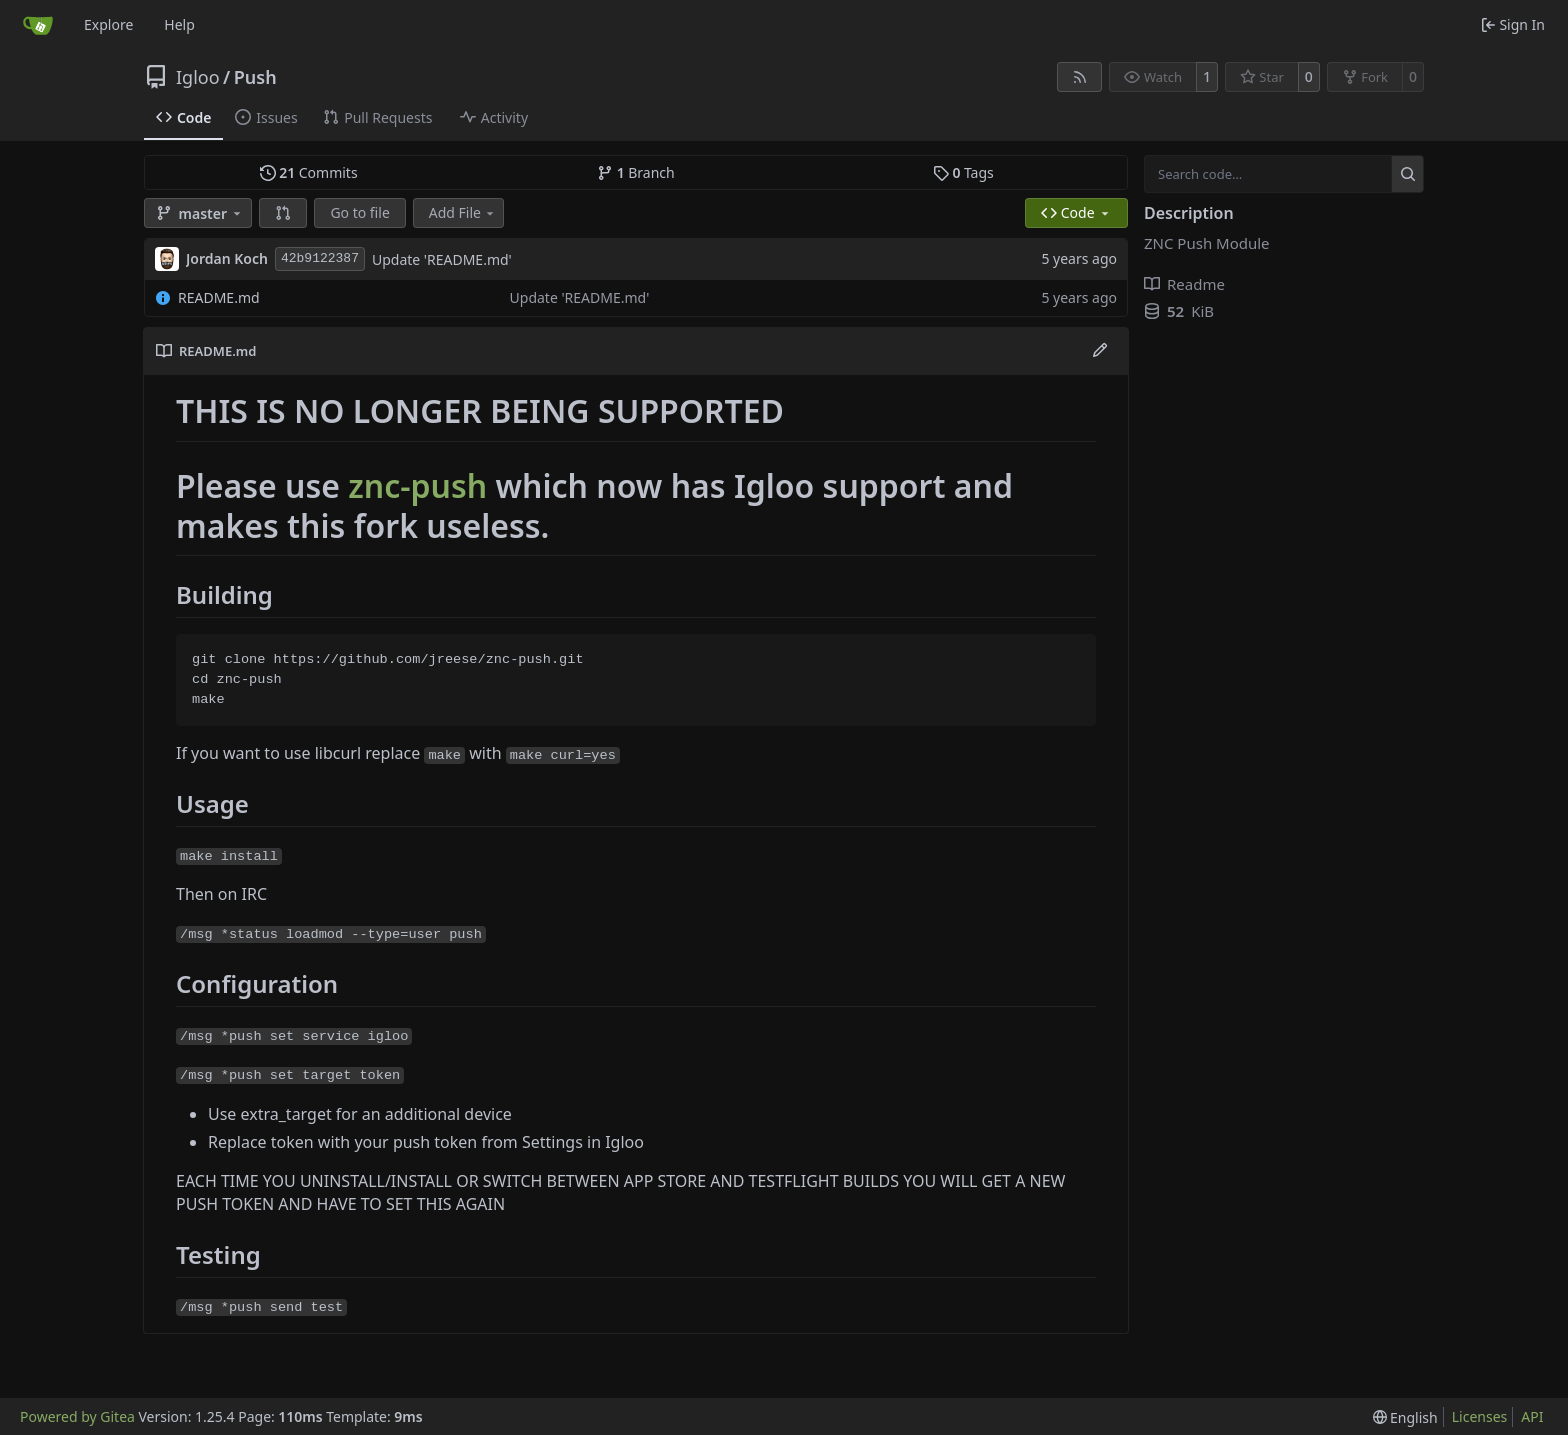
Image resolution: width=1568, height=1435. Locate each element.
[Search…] (1407, 174)
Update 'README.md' (442, 259)
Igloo (198, 77)
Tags (963, 172)
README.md (219, 297)
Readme (1184, 284)
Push (255, 77)
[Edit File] (1100, 351)
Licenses (1480, 1416)
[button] (283, 213)
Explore (108, 24)
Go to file (359, 212)
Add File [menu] (463, 212)
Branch (636, 172)
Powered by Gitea (77, 1416)
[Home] (38, 25)
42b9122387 (320, 258)
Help (179, 24)
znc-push (417, 485)
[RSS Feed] (1080, 77)
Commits (309, 172)
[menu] (1405, 1417)
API (1532, 1416)
